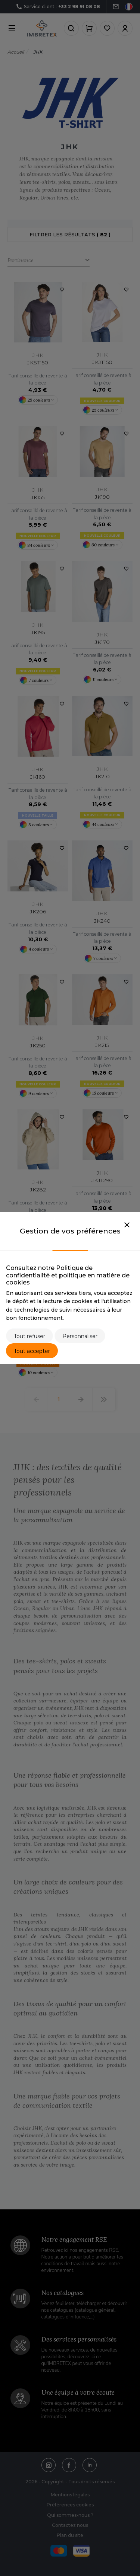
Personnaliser (79, 1336)
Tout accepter (32, 1351)
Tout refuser (29, 1336)
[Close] (127, 1225)
